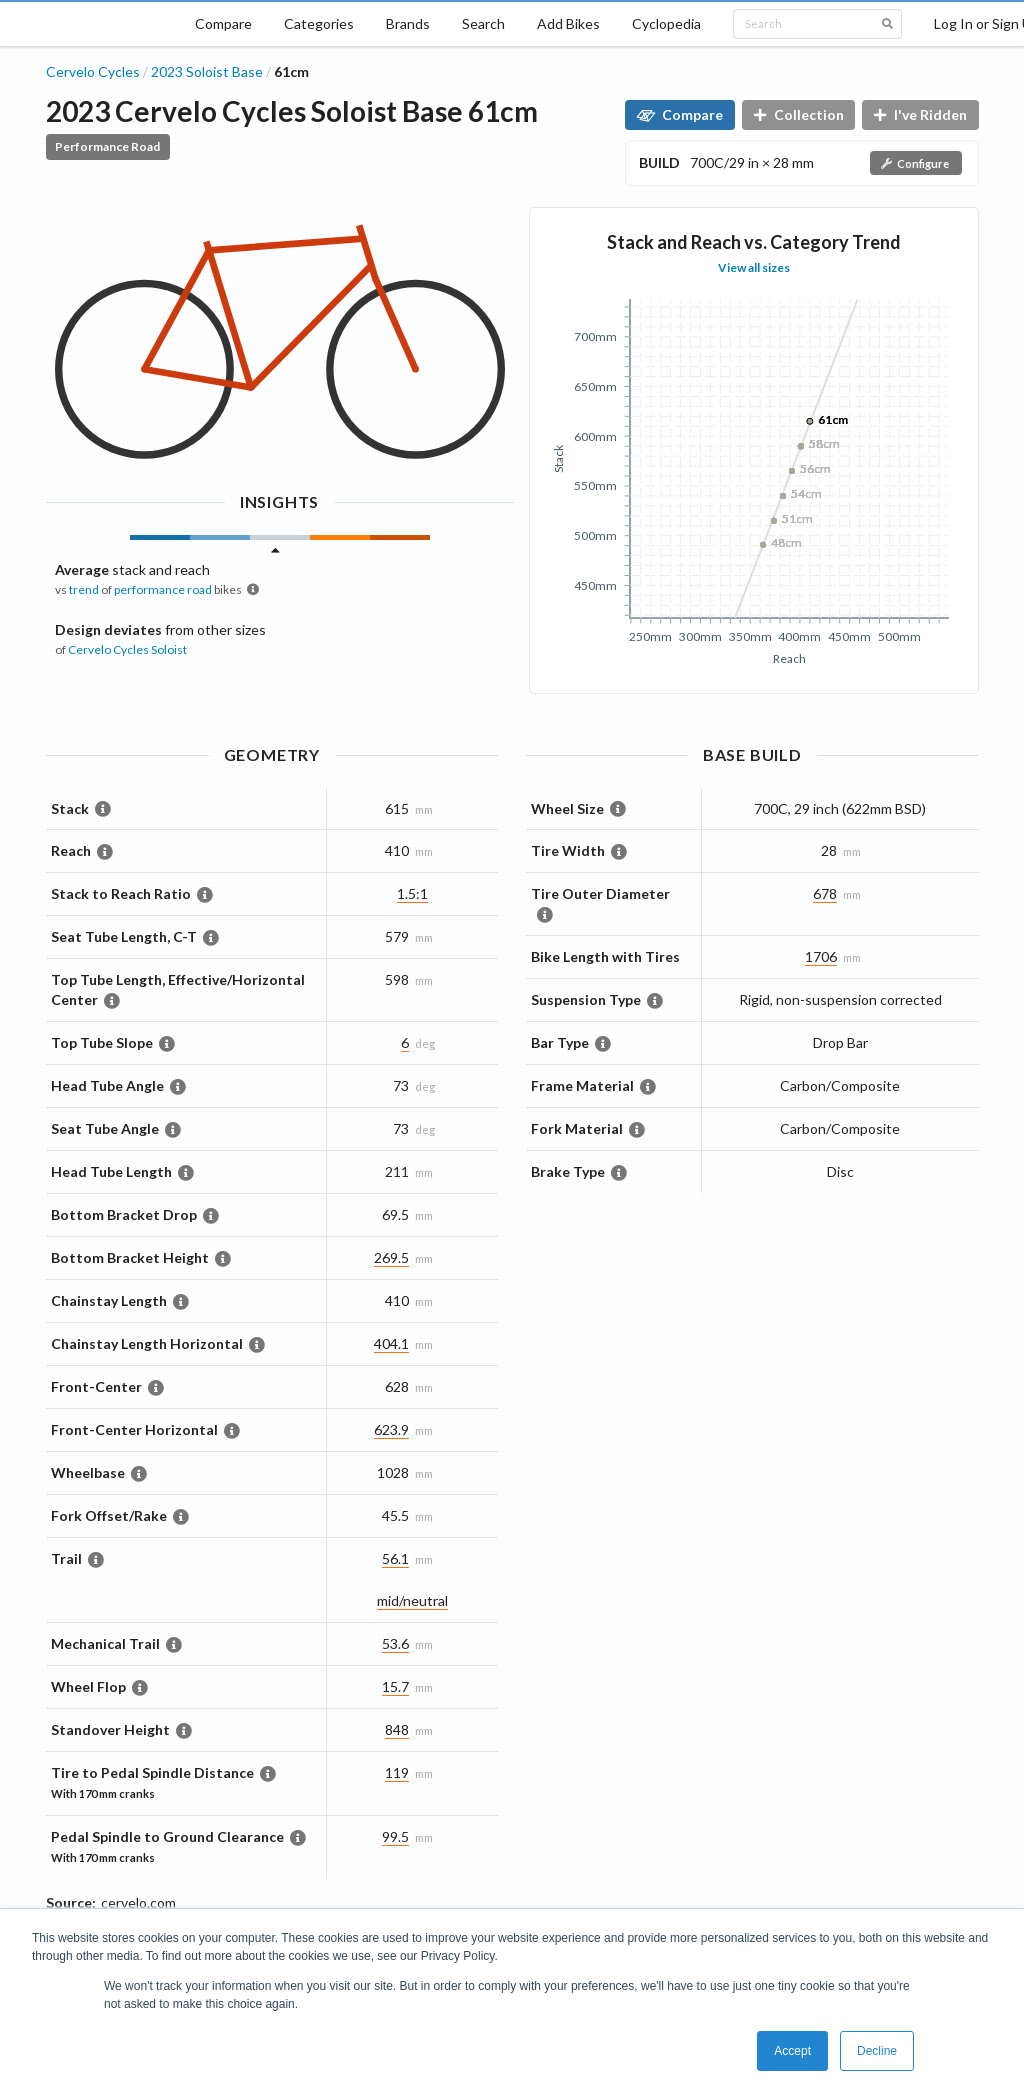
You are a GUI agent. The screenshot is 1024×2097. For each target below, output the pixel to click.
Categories (319, 23)
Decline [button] (877, 2051)
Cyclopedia (666, 23)
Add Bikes (568, 23)
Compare (223, 23)
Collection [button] (799, 114)
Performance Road (107, 146)
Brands (408, 23)
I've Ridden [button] (920, 114)
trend (84, 589)
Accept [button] (792, 2051)
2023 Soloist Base (207, 71)
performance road (163, 589)
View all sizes (754, 267)
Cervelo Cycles (93, 71)
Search (483, 23)
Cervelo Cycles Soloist (127, 649)
